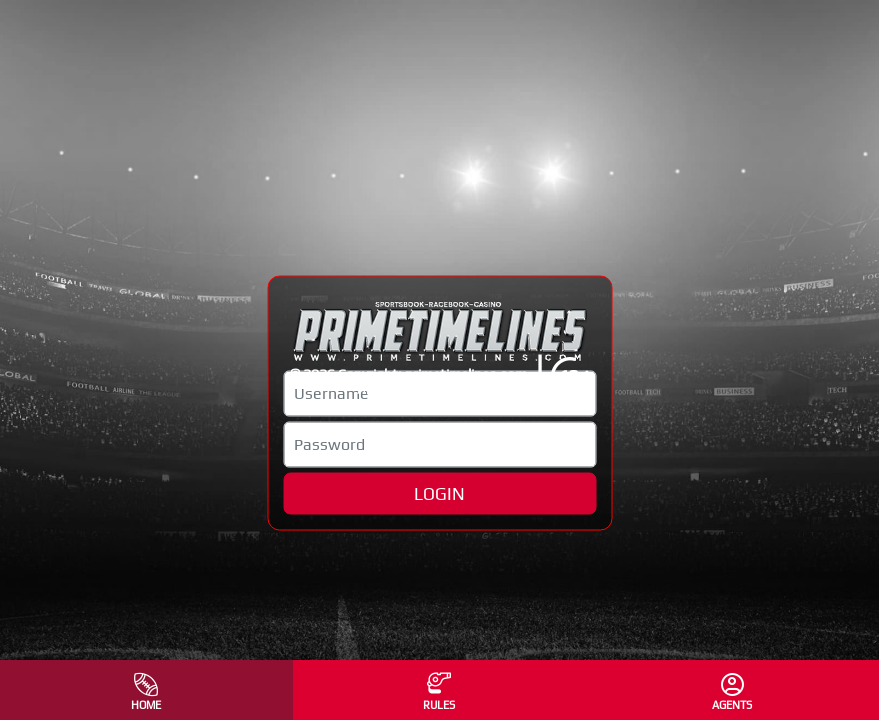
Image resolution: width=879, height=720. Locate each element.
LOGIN (439, 493)
